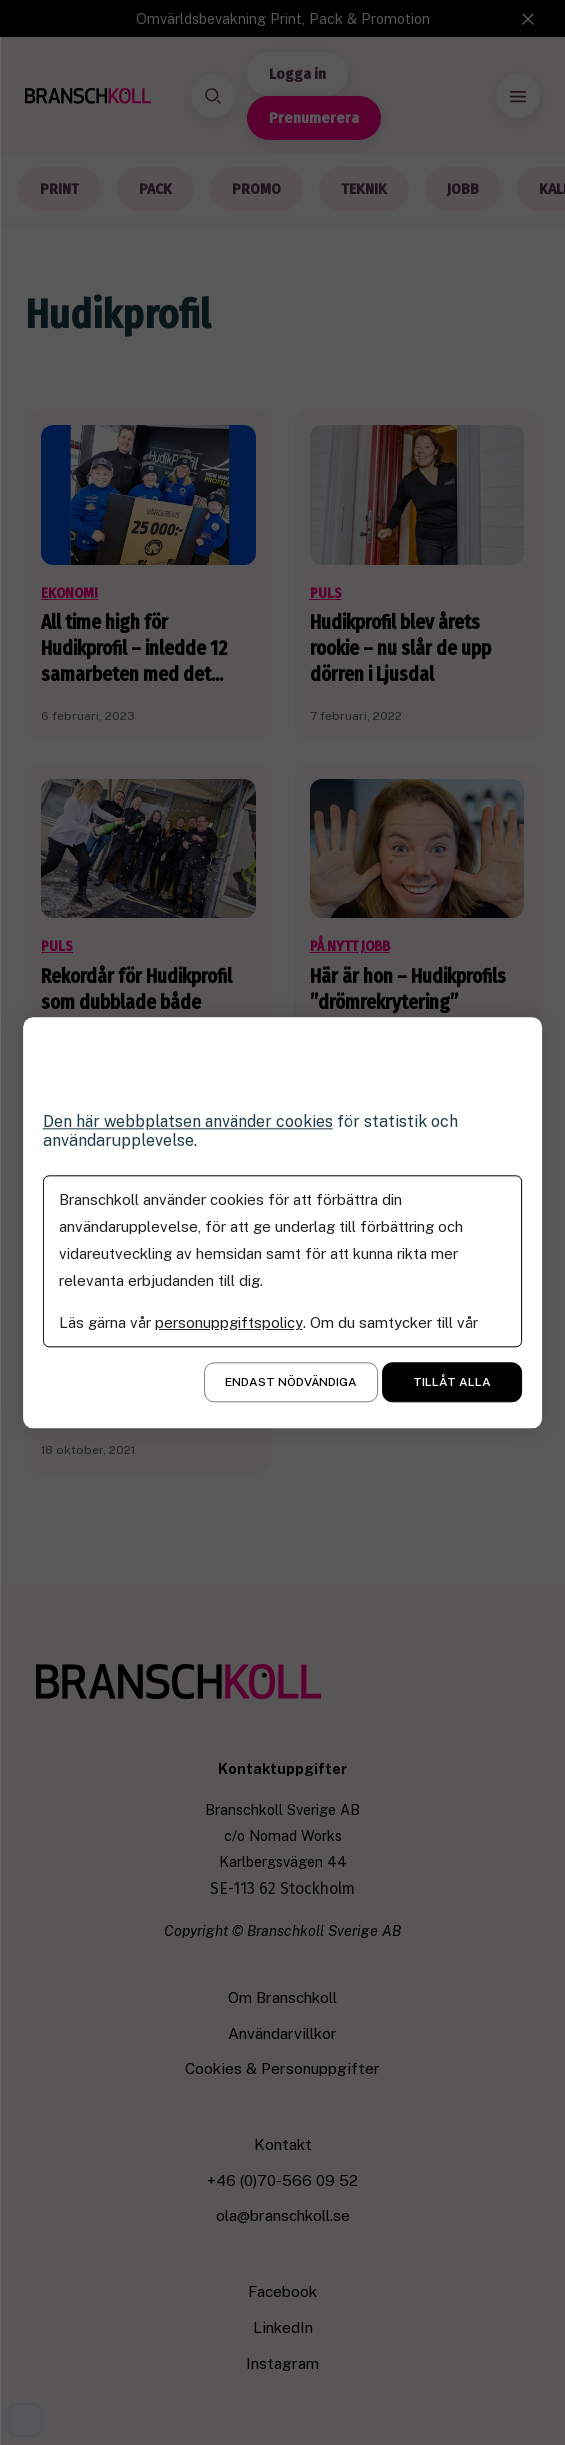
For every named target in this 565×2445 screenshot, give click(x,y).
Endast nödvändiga (291, 1382)
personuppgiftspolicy (228, 1322)
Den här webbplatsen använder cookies (190, 1121)
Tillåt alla (452, 1382)
